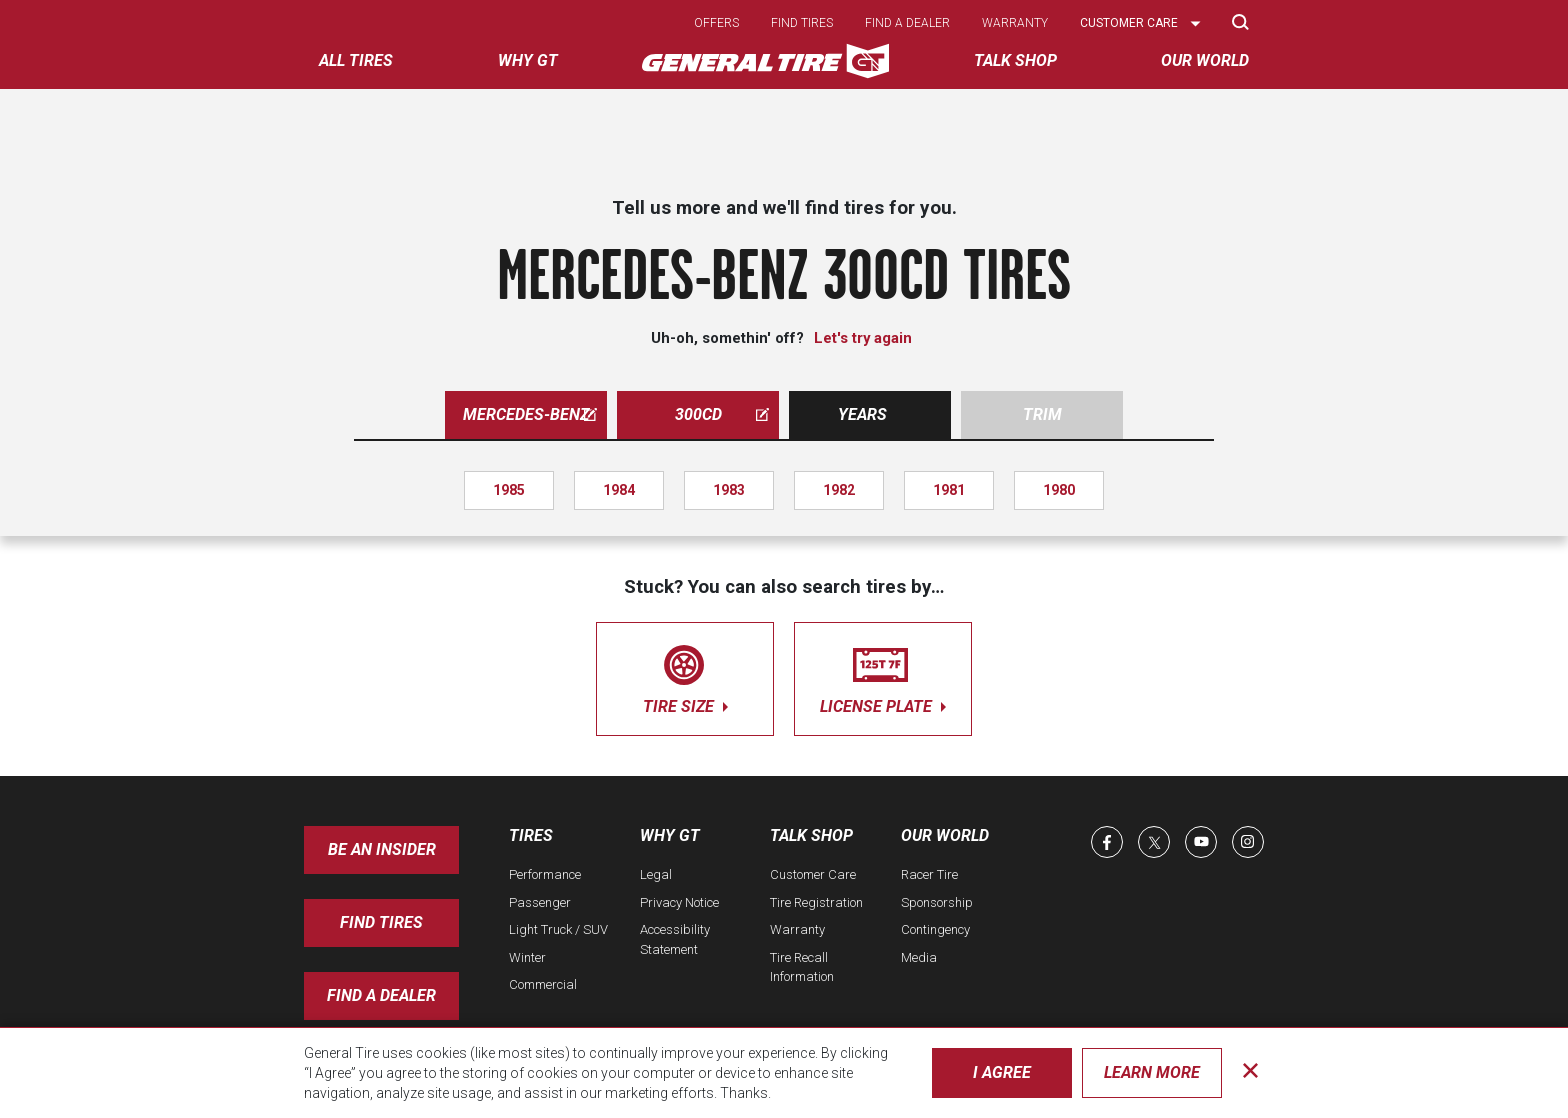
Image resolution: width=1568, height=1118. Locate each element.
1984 (619, 490)
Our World (945, 835)
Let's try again (863, 338)
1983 (729, 490)
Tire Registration (816, 902)
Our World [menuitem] (1205, 60)
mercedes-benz (530, 414)
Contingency (935, 929)
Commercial (543, 984)
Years (862, 414)
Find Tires (381, 922)
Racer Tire (929, 874)
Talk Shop (811, 835)
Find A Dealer (381, 995)
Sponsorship (937, 902)
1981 (949, 490)
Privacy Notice (679, 902)
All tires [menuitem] (356, 60)
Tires (531, 835)
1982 (839, 490)
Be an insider (382, 849)
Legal (656, 874)
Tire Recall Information (802, 967)
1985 (509, 490)
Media (919, 957)
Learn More (1152, 1072)
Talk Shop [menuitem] (1015, 60)
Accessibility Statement (675, 939)
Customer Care (813, 874)
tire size (685, 675)
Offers (716, 23)
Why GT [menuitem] (528, 60)
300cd (722, 414)
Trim (1042, 414)
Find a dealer (907, 23)
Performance (545, 874)
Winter (527, 957)
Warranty (1015, 23)
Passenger (540, 902)
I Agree (1002, 1072)
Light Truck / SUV (558, 929)
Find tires (802, 23)
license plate (883, 675)
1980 (1059, 490)
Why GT (670, 835)
